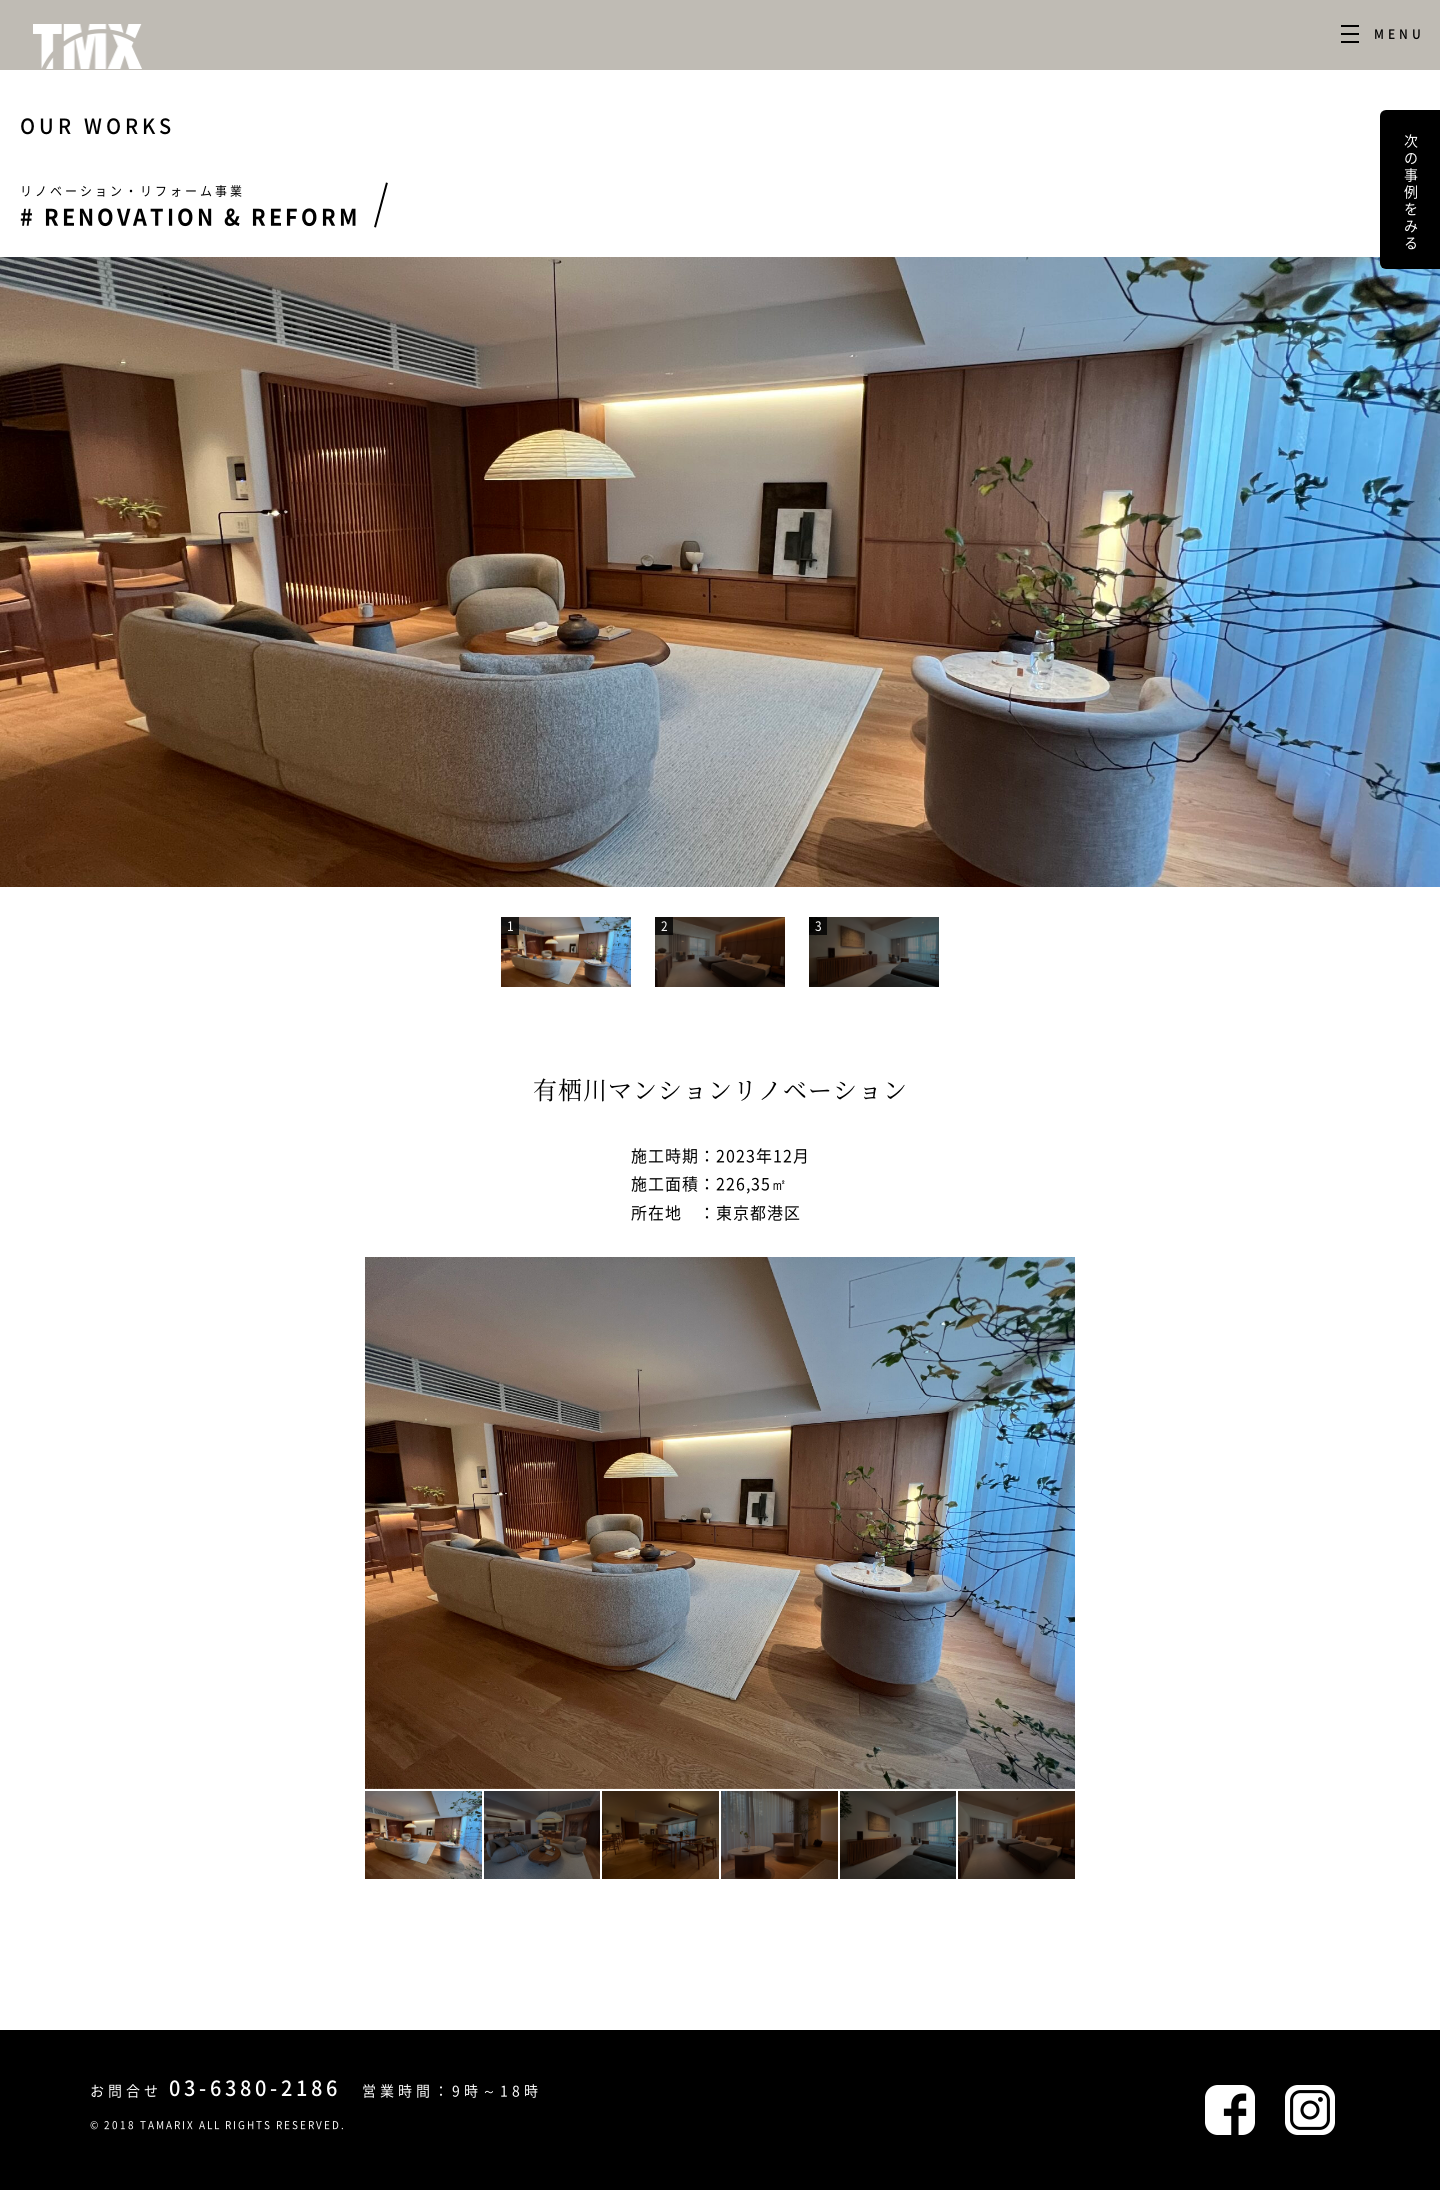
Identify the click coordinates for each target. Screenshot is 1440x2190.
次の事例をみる (1411, 189)
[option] (720, 572)
